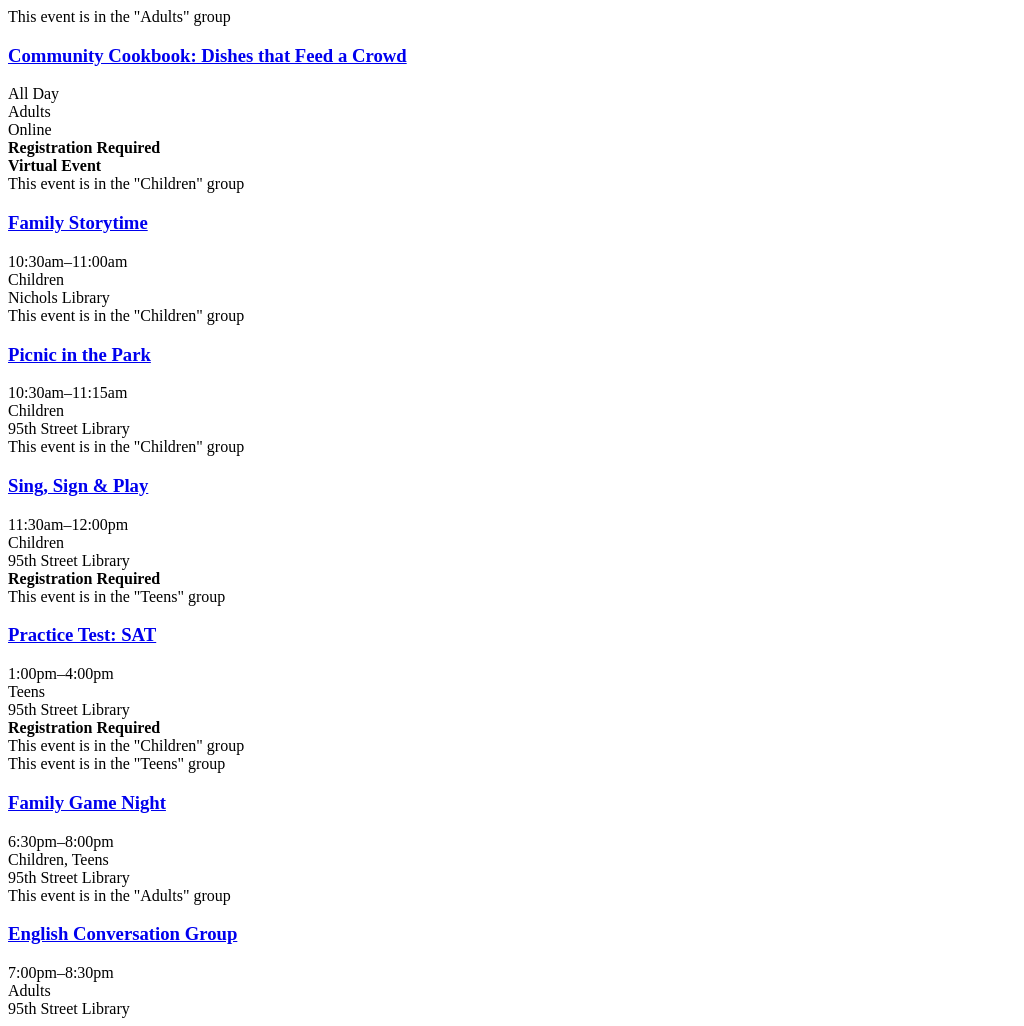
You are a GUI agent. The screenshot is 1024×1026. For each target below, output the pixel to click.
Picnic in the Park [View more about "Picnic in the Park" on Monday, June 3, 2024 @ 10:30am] (79, 354)
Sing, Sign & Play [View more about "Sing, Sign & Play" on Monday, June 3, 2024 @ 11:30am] (78, 485)
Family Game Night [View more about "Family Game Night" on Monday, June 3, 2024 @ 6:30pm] (87, 802)
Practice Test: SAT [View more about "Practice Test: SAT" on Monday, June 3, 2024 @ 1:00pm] (82, 634)
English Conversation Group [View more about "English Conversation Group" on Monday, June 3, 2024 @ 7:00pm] (122, 933)
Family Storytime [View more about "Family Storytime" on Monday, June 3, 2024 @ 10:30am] (78, 222)
